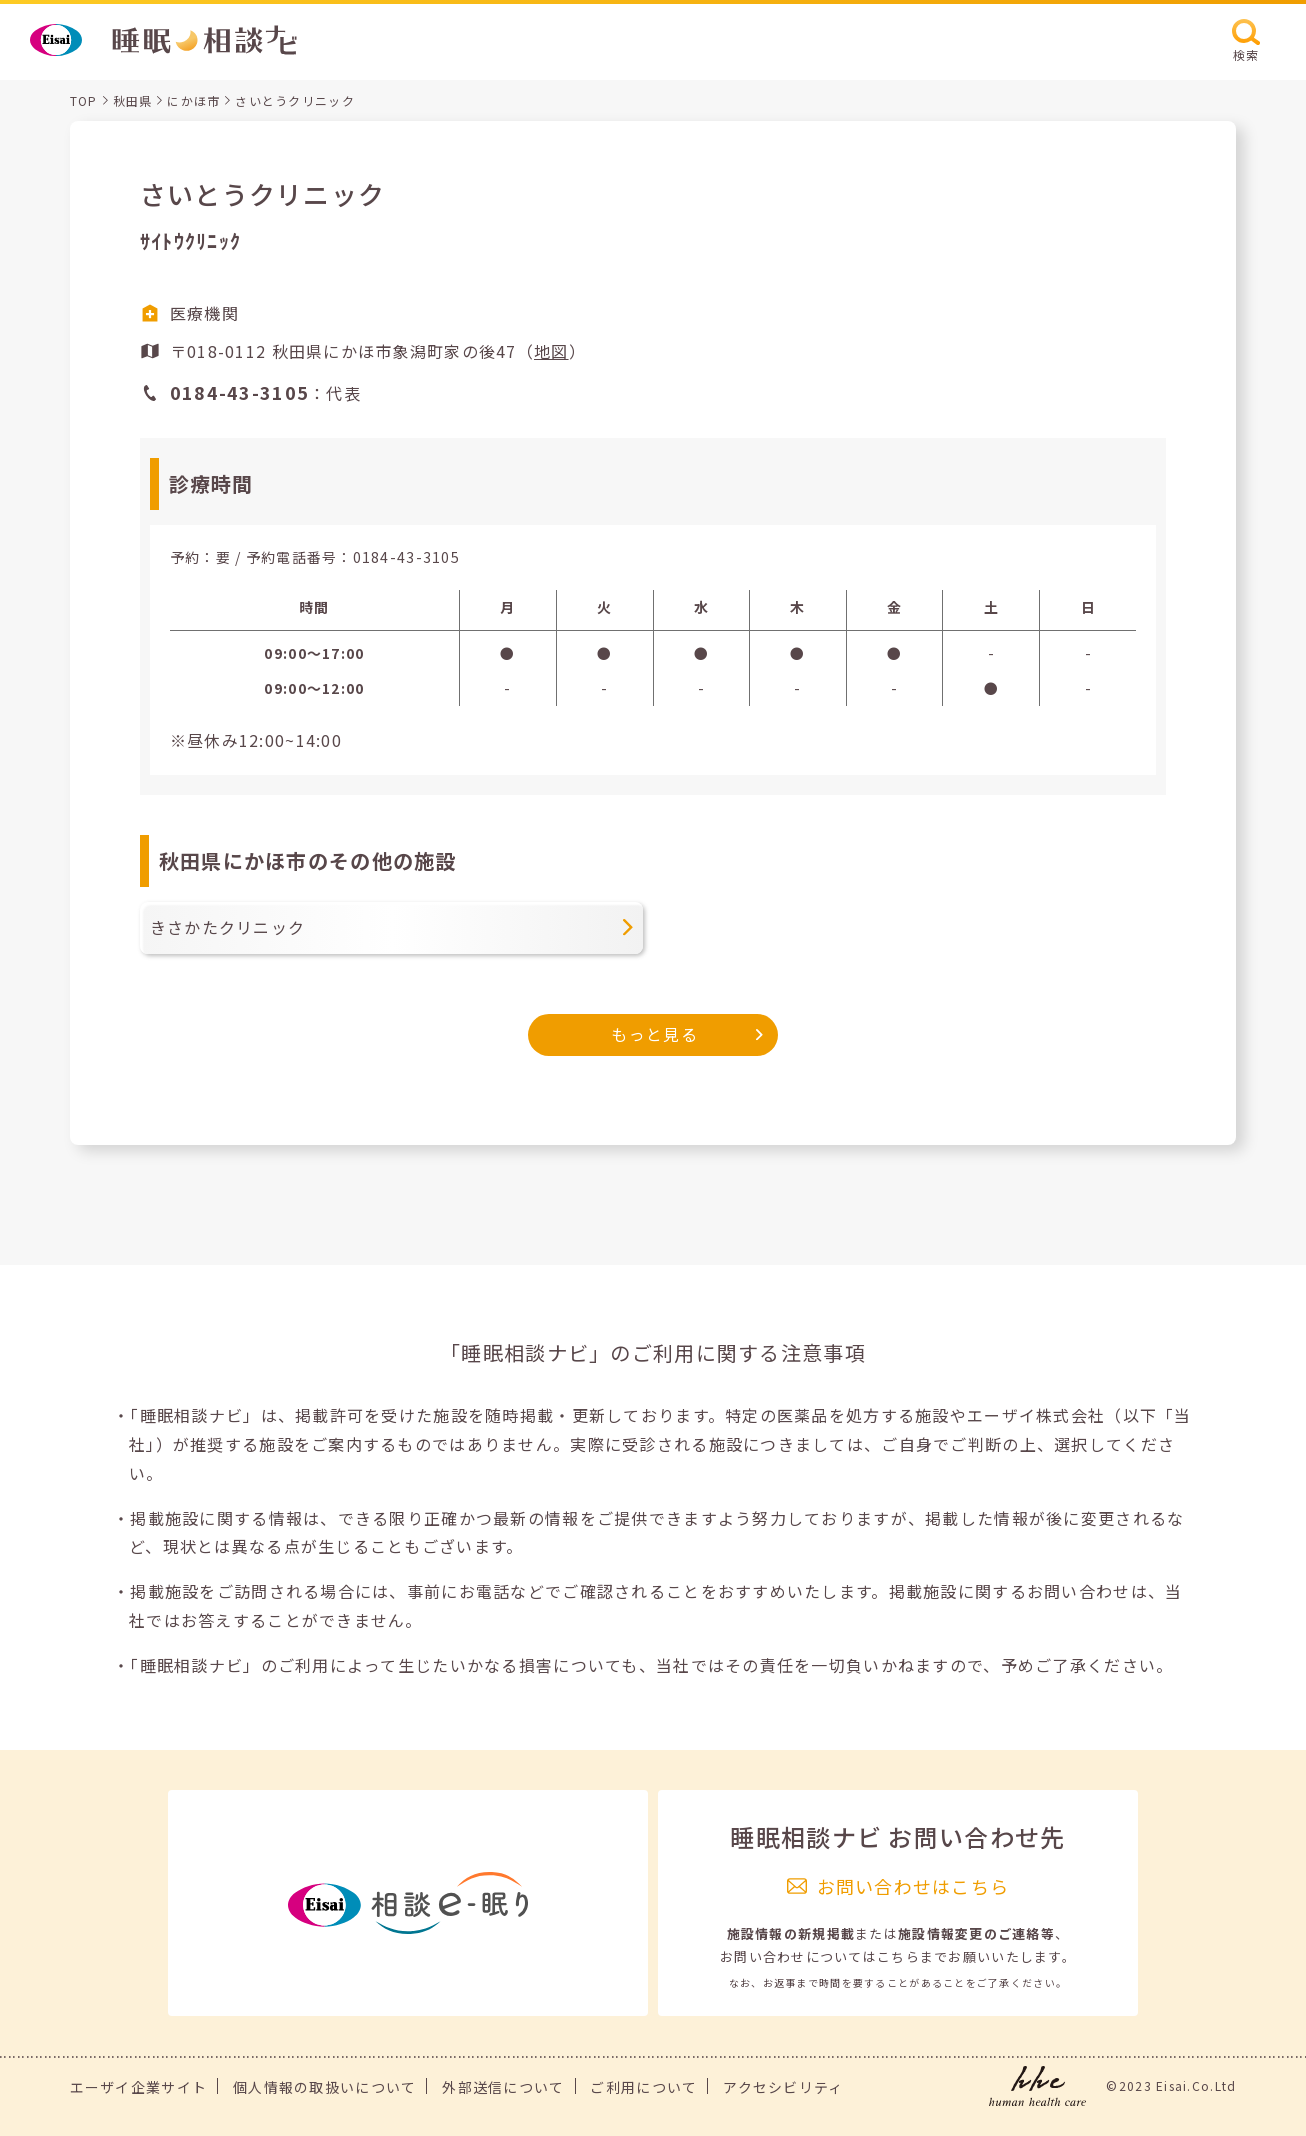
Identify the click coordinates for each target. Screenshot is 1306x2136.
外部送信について (503, 2087)
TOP (84, 100)
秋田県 (133, 100)
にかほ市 (193, 100)
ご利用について (643, 2087)
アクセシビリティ (783, 2087)
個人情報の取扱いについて (324, 2087)
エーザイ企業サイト (139, 2087)
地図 (551, 351)
